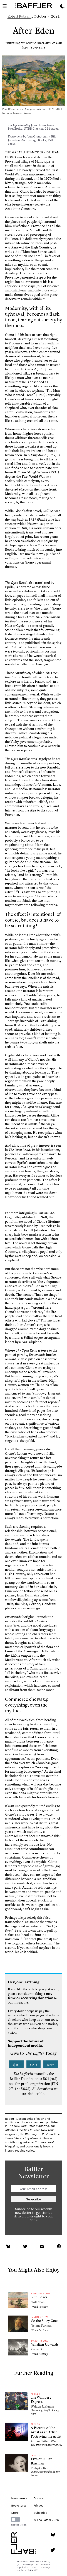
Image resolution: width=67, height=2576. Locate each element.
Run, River (39, 2297)
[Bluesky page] (53, 2535)
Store (15, 2512)
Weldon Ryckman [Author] (42, 2406)
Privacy (38, 2505)
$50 (33, 2064)
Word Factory (39, 2307)
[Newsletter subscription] (33, 2199)
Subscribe (40, 2512)
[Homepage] (33, 5)
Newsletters (19, 2498)
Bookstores (18, 2505)
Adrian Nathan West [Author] (44, 2441)
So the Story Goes (44, 2321)
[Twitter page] (53, 2550)
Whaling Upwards (44, 2344)
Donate (38, 2498)
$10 (16, 2064)
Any (50, 2064)
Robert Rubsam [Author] (19, 16)
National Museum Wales (16, 113)
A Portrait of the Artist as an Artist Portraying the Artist (46, 2432)
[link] (8, 2246)
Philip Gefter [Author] (39, 2468)
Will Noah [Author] (38, 2302)
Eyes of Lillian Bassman (41, 2461)
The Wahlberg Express (41, 2399)
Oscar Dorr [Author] (38, 2349)
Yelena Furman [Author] (41, 2325)
